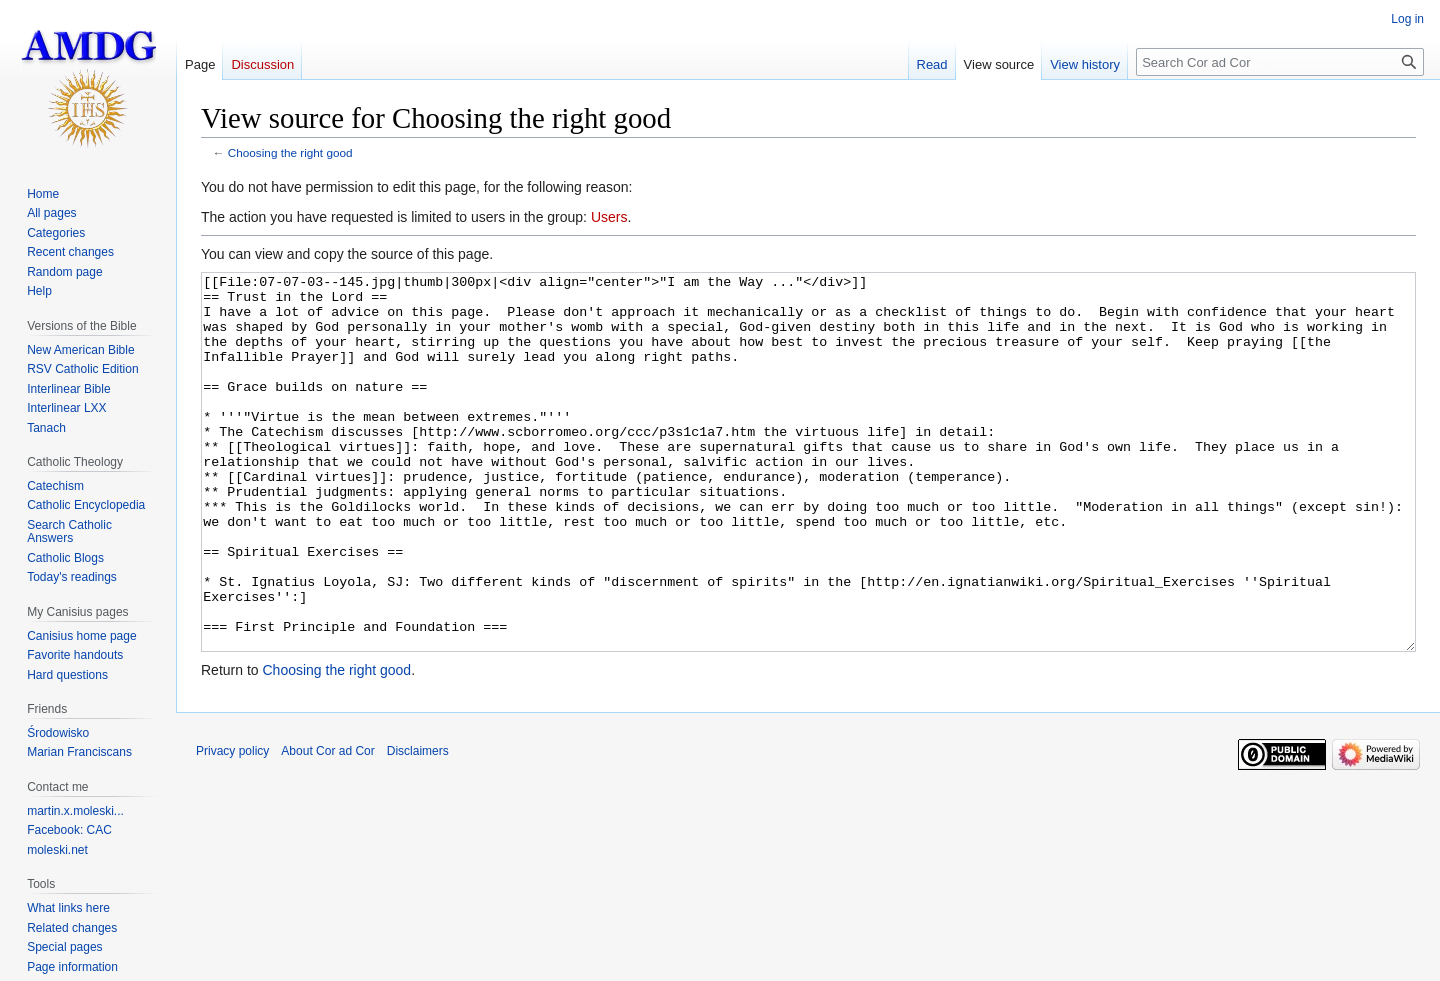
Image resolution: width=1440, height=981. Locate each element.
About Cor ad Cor (327, 826)
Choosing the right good (290, 152)
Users (609, 217)
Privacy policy (232, 826)
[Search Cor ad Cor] (1280, 62)
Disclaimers (418, 826)
